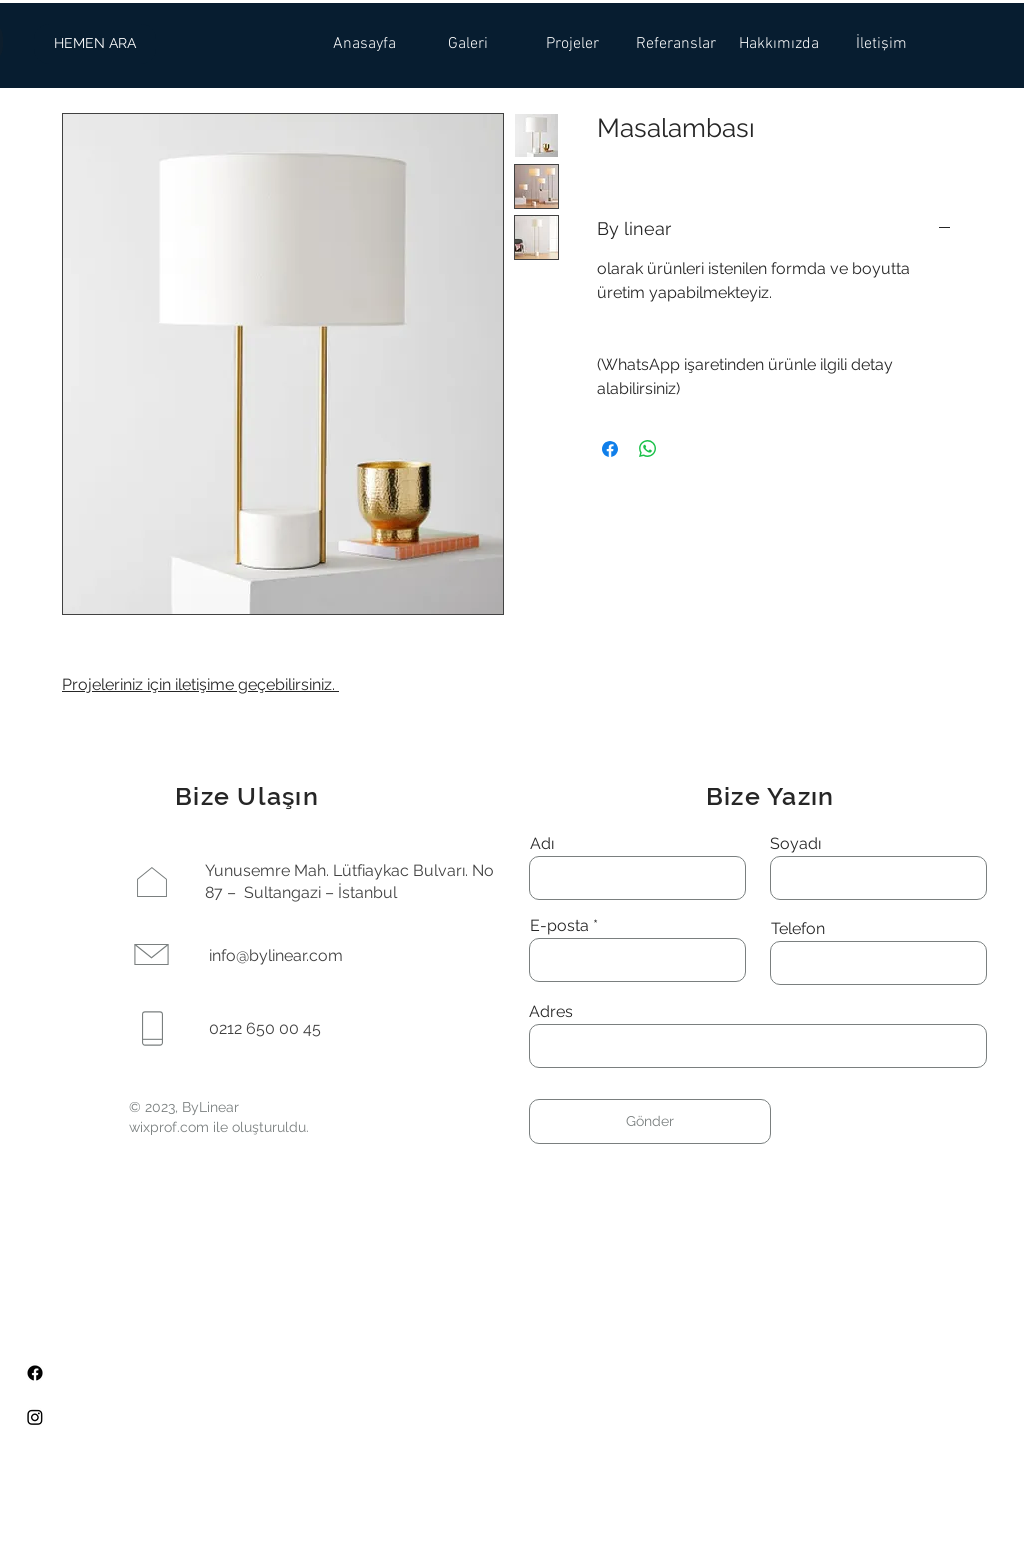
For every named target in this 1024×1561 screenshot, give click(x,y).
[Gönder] (650, 1121)
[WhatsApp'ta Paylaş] (648, 449)
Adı (542, 844)
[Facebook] (35, 1373)
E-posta (559, 926)
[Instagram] (35, 1417)
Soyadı (795, 844)
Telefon (798, 929)
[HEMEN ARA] (95, 44)
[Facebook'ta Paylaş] (610, 449)
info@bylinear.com (276, 955)
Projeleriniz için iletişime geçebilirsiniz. (200, 684)
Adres (551, 1012)
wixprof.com (169, 1127)
